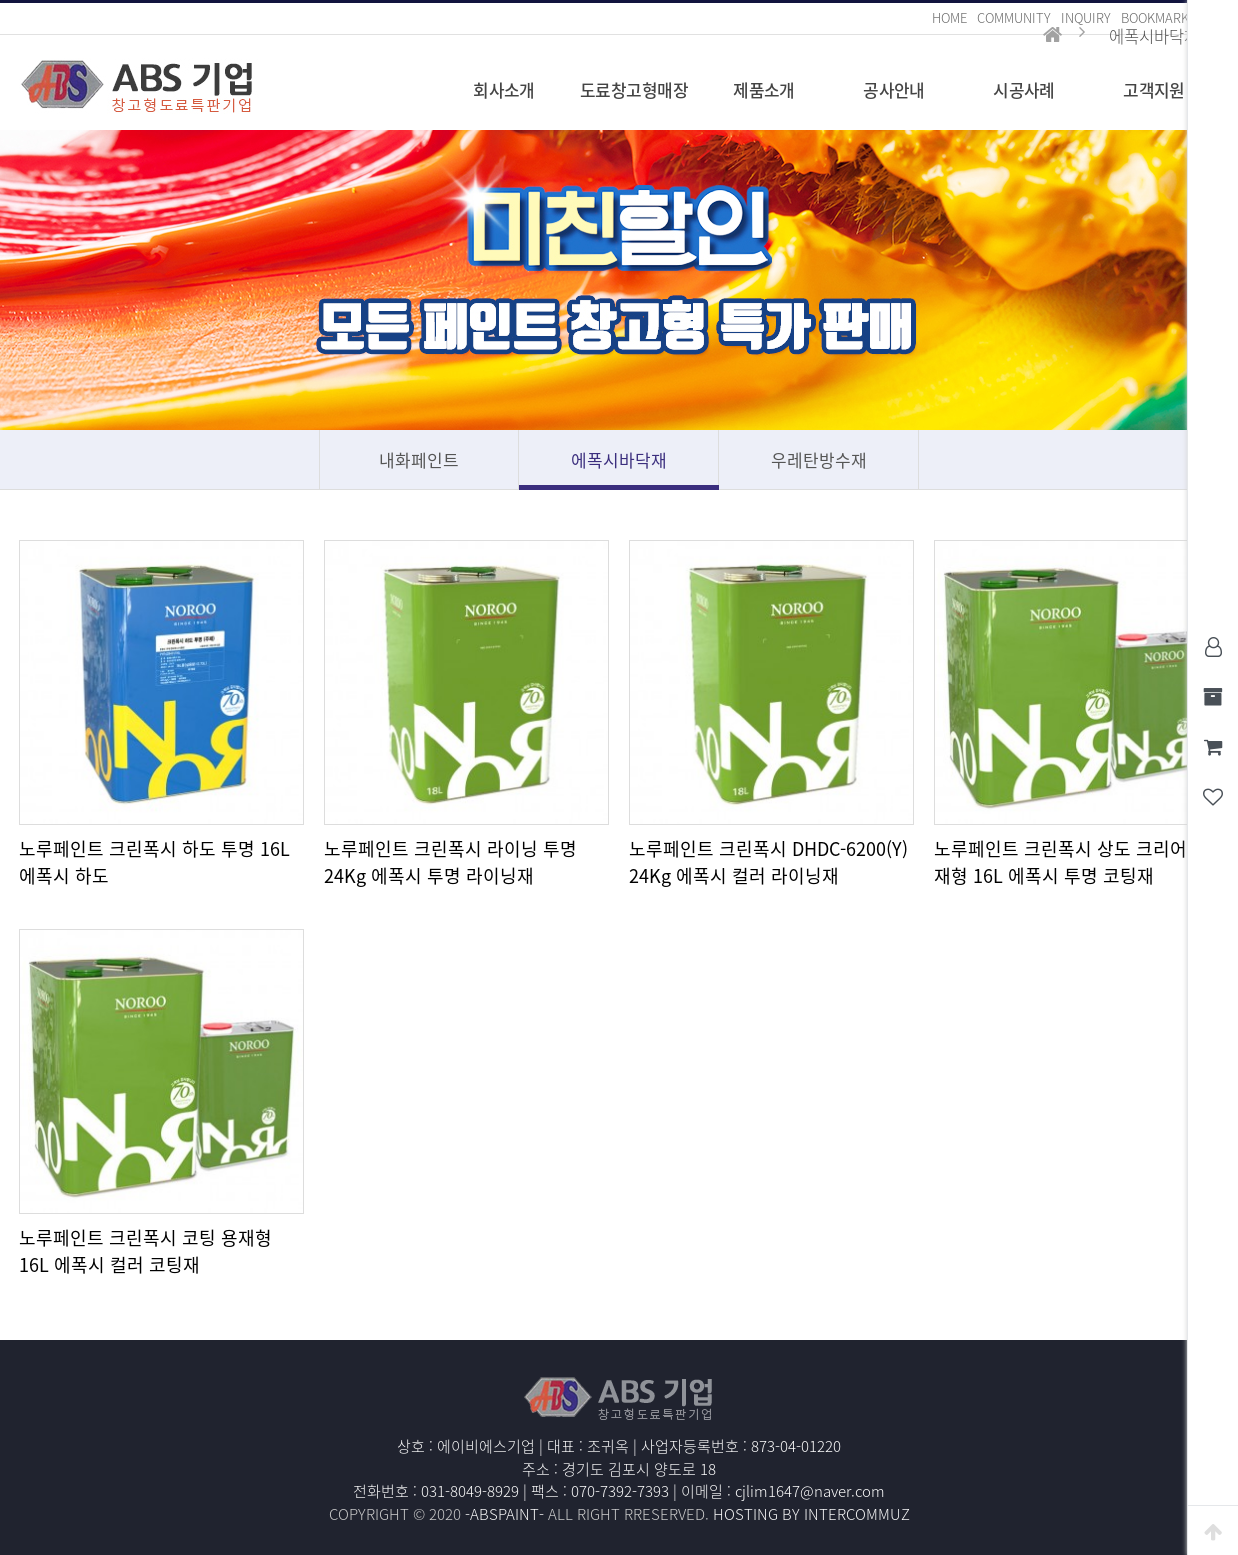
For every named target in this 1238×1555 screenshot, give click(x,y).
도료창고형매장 (634, 89)
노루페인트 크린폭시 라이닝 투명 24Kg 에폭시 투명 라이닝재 (450, 862)
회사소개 (504, 89)
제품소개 (764, 89)
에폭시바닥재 (619, 459)
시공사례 (1024, 89)
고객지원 (1154, 89)
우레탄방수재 (819, 459)
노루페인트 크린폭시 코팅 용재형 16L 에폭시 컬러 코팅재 (145, 1251)
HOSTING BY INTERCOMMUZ (811, 1514)
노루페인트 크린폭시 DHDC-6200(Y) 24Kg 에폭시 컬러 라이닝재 (768, 862)
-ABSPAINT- (504, 1514)
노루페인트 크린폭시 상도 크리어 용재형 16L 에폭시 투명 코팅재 (1071, 862)
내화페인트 (419, 459)
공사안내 (894, 89)
